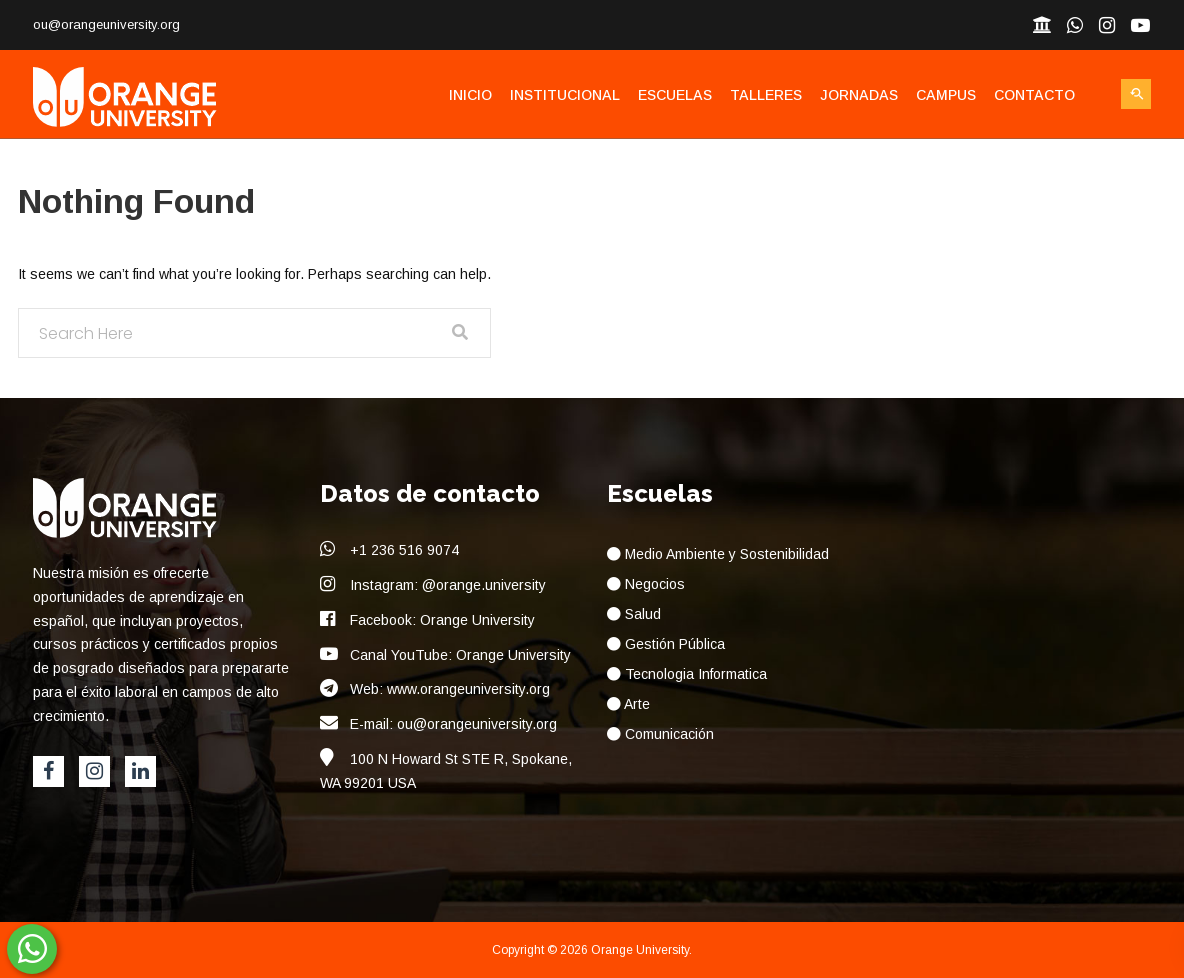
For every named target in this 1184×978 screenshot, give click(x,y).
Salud (634, 614)
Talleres (766, 95)
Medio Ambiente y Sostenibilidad (718, 554)
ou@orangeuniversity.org (106, 24)
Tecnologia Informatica (687, 674)
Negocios (646, 584)
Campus (946, 95)
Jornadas (859, 95)
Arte (628, 704)
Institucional (565, 95)
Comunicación (660, 734)
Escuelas (675, 95)
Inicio (470, 95)
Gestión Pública (666, 644)
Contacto (1034, 95)
